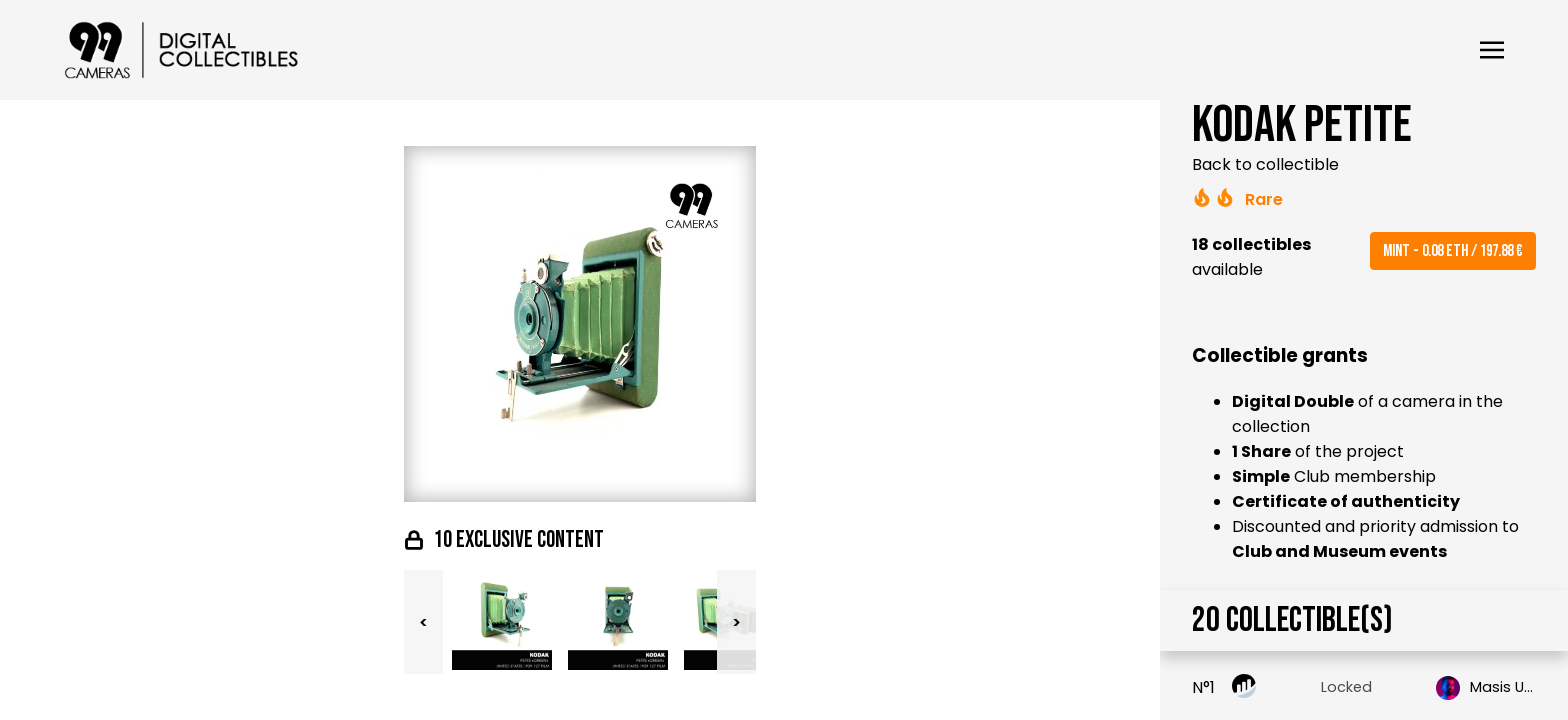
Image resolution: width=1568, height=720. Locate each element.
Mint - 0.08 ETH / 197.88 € (1453, 251)
